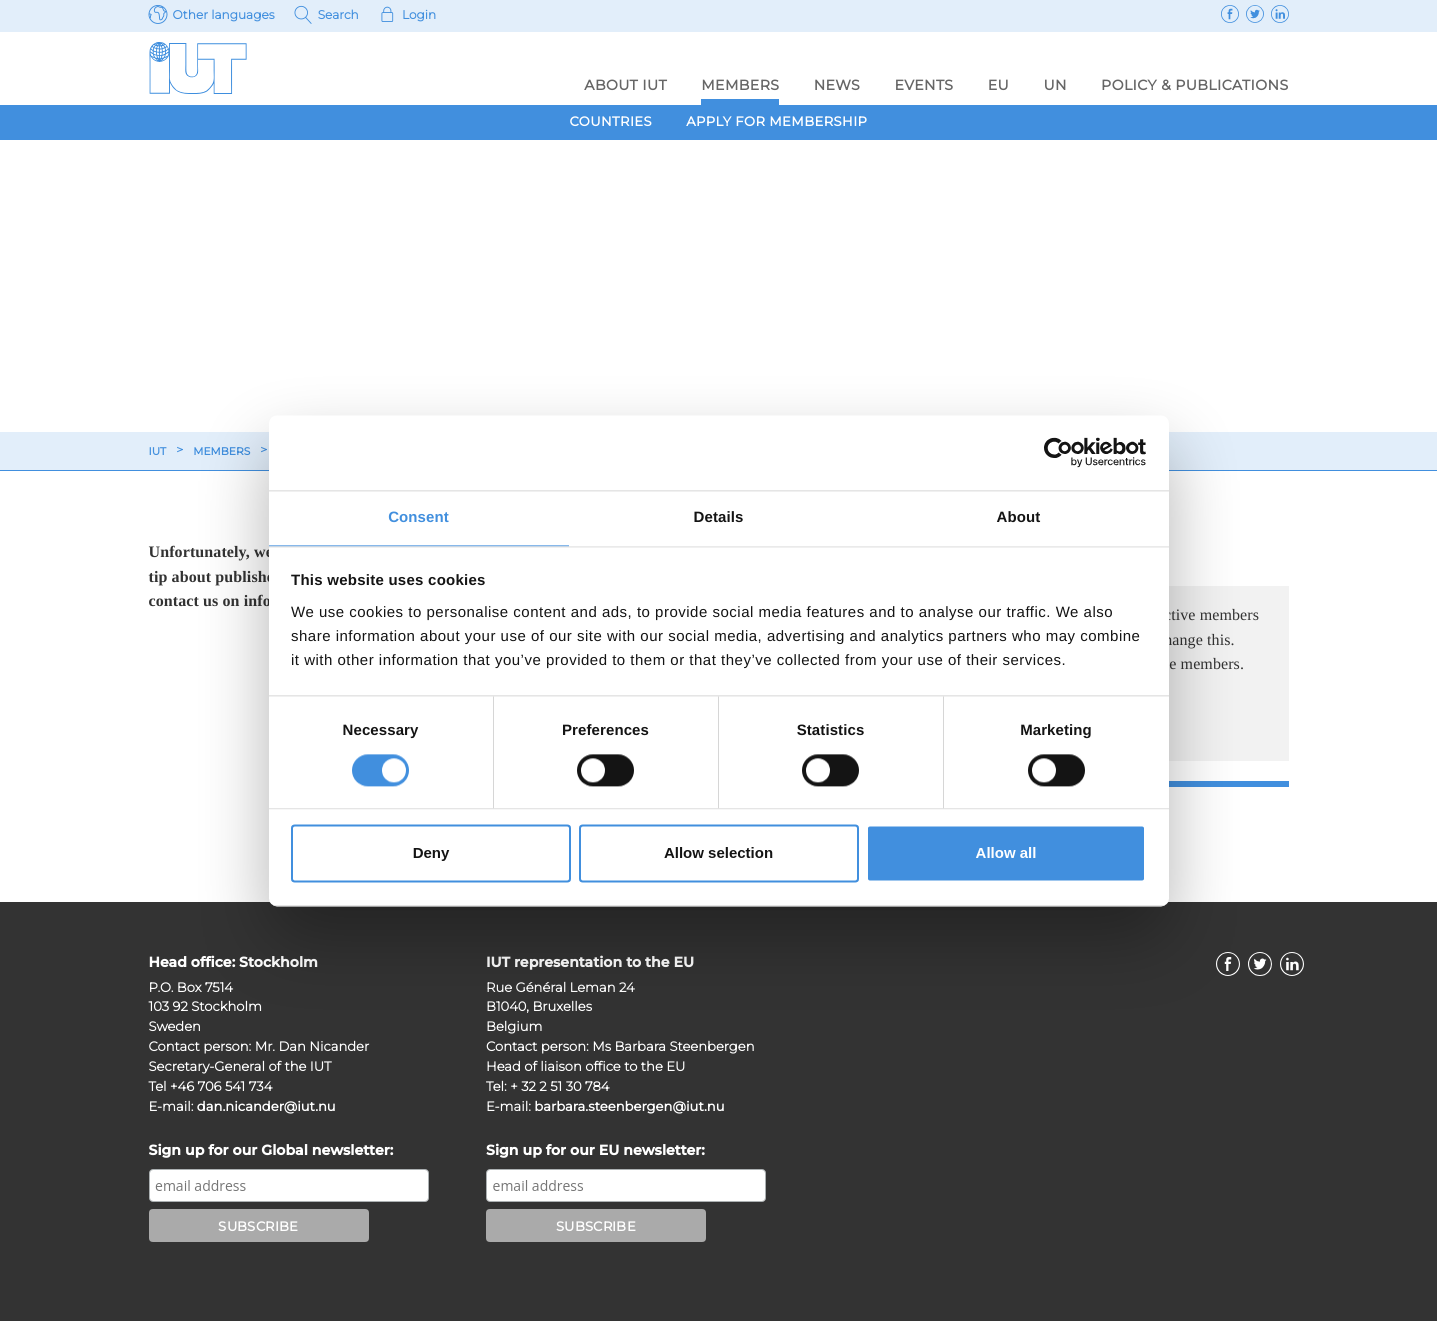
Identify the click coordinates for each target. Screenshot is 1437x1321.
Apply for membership (776, 122)
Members (740, 85)
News (837, 85)
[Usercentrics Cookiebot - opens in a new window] (1058, 451)
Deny (431, 854)
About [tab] (1019, 516)
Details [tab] (719, 516)
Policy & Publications (1194, 85)
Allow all (1006, 854)
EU (998, 85)
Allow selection (718, 854)
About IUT (625, 85)
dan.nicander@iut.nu (266, 1107)
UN (1054, 85)
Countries (611, 122)
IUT (159, 451)
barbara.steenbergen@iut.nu (629, 1107)
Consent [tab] (418, 516)
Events (923, 85)
